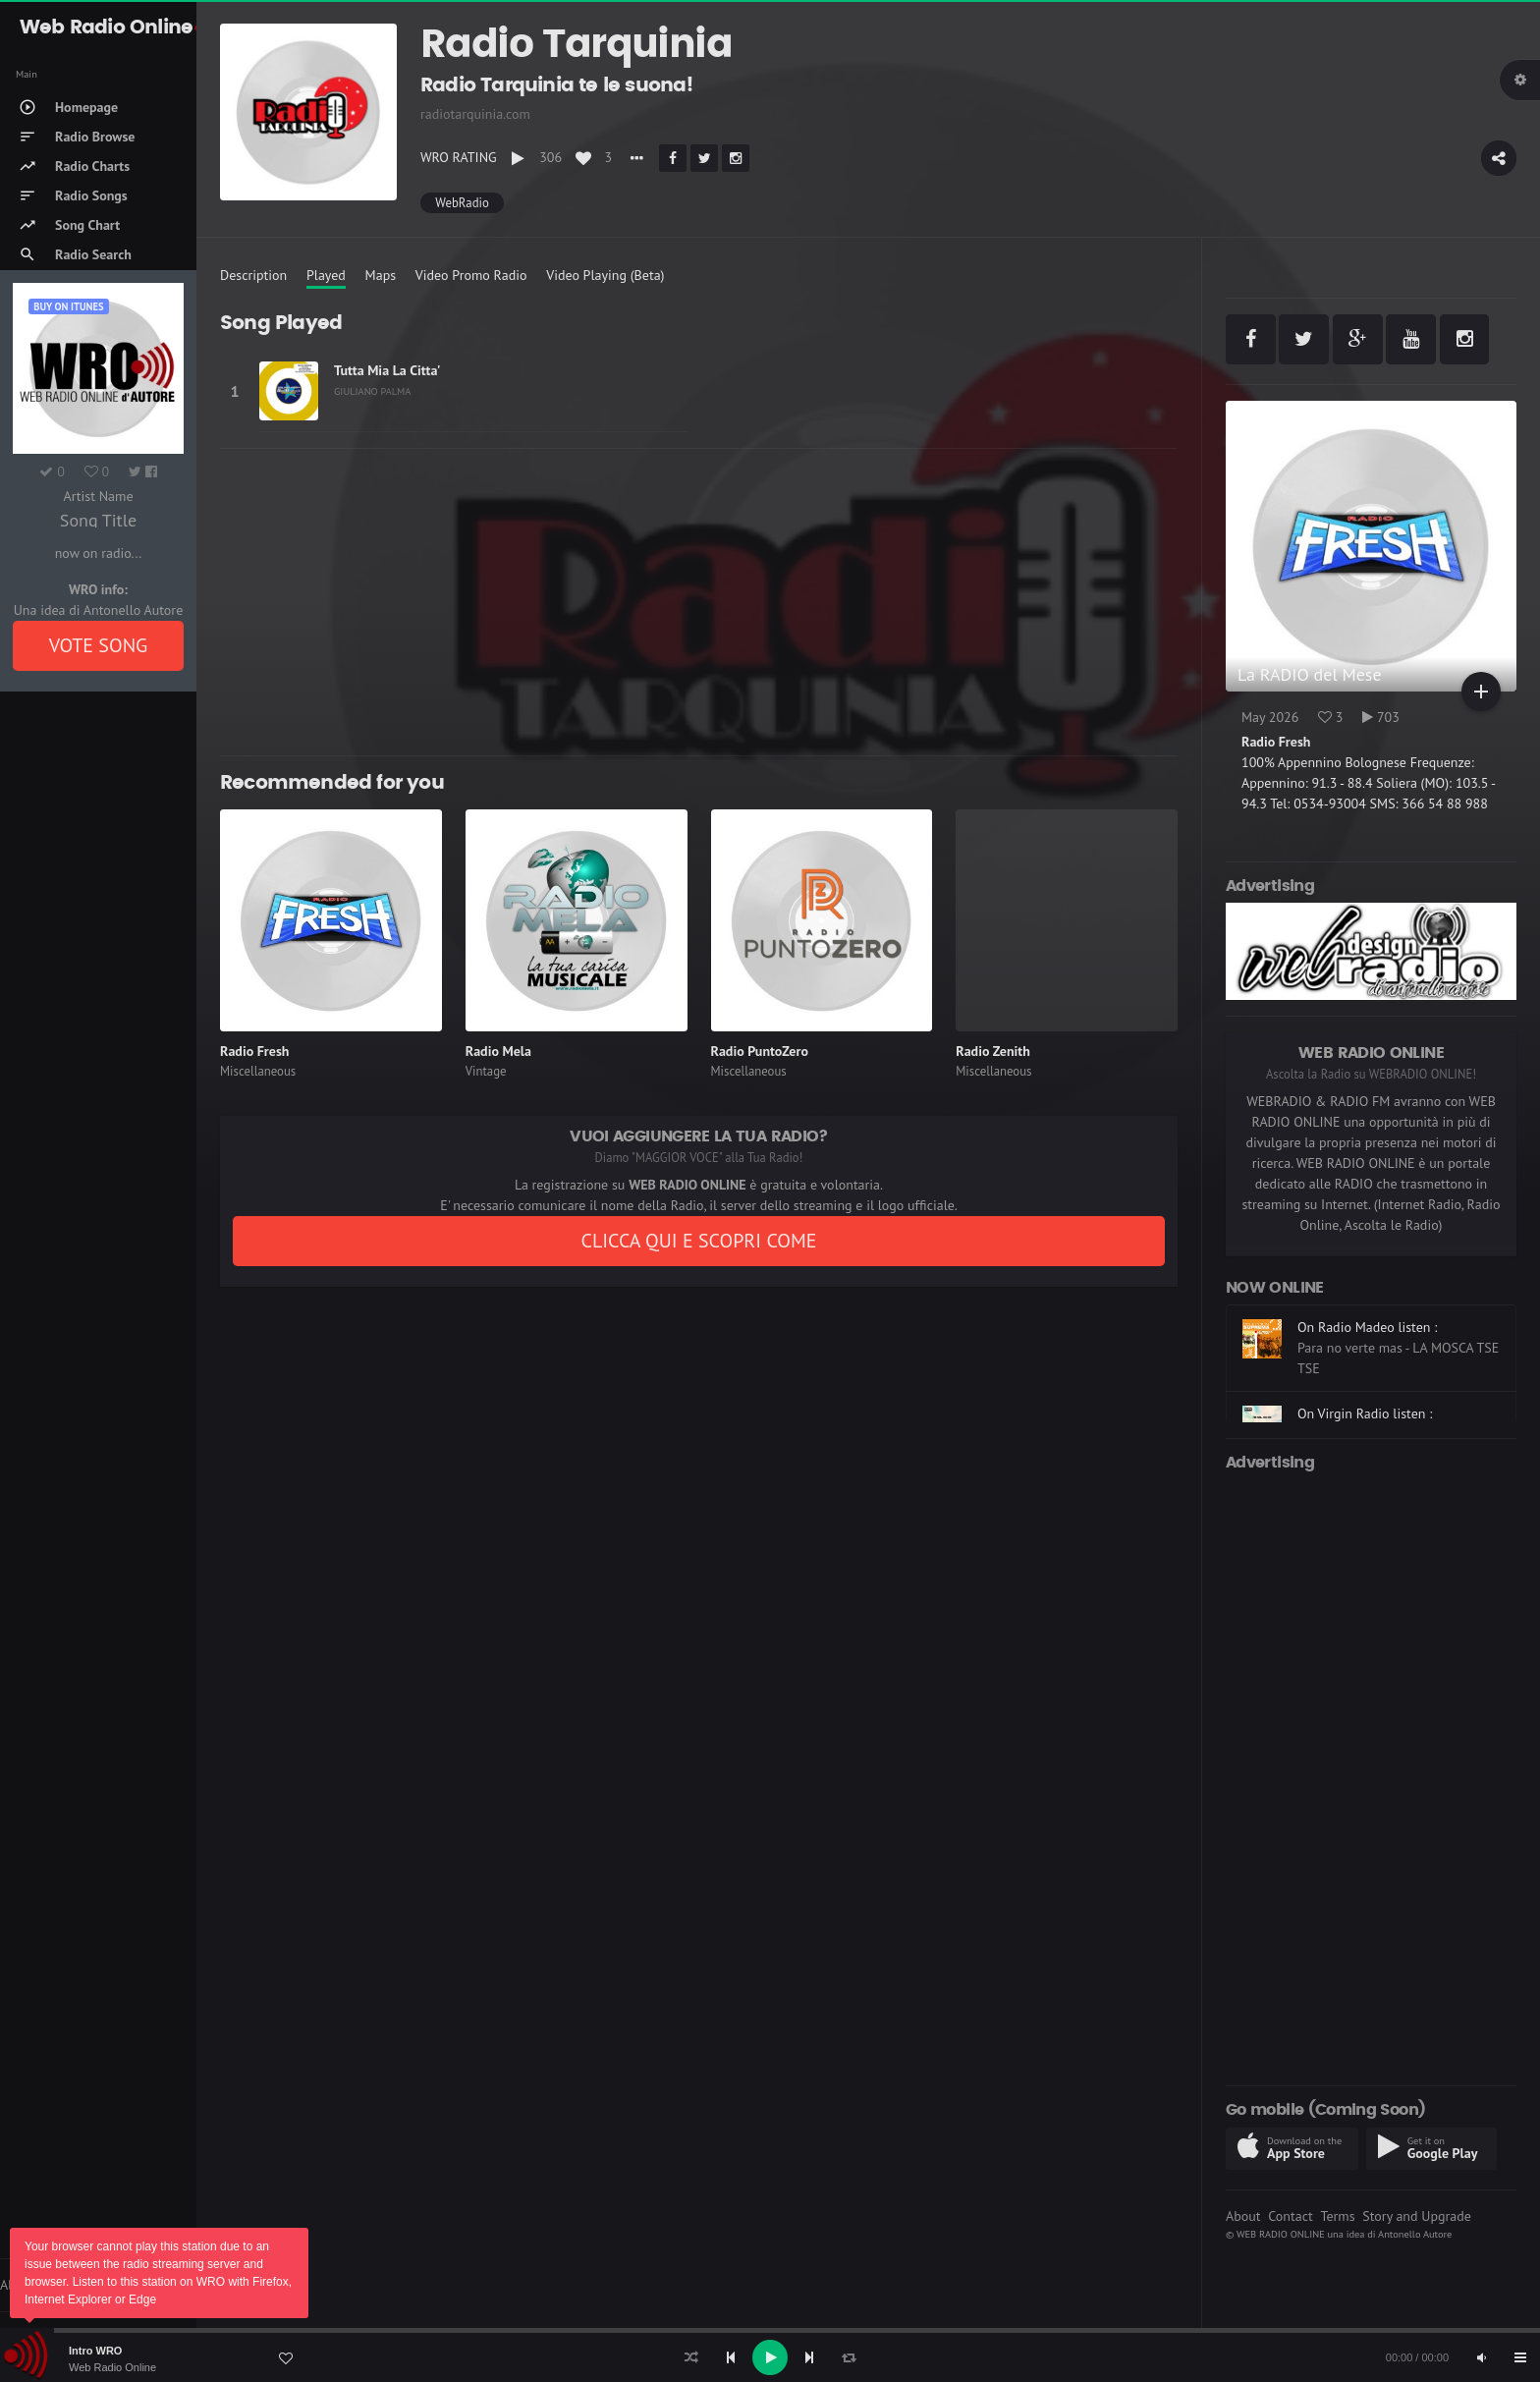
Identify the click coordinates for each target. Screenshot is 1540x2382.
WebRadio (461, 202)
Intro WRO (95, 2350)
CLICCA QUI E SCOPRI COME (698, 1240)
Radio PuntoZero (759, 1051)
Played (326, 275)
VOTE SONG (98, 645)
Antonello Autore (1415, 2234)
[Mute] (1481, 2357)
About (1243, 2216)
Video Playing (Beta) (605, 275)
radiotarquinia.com (475, 114)
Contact (1290, 2216)
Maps (381, 275)
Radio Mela (498, 1051)
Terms (1337, 2216)
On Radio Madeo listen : (1367, 1327)
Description (253, 275)
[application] (770, 2357)
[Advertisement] (699, 602)
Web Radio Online (112, 2367)
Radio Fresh (254, 1051)
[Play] (770, 2357)
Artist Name (98, 496)
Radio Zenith (993, 1051)
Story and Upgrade (1416, 2216)
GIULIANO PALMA (372, 391)
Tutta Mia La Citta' (387, 370)
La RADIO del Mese (1310, 674)
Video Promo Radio (471, 275)
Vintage (486, 1071)
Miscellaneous (258, 1071)
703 (1381, 717)
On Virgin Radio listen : (1364, 1413)
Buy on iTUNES (68, 306)
